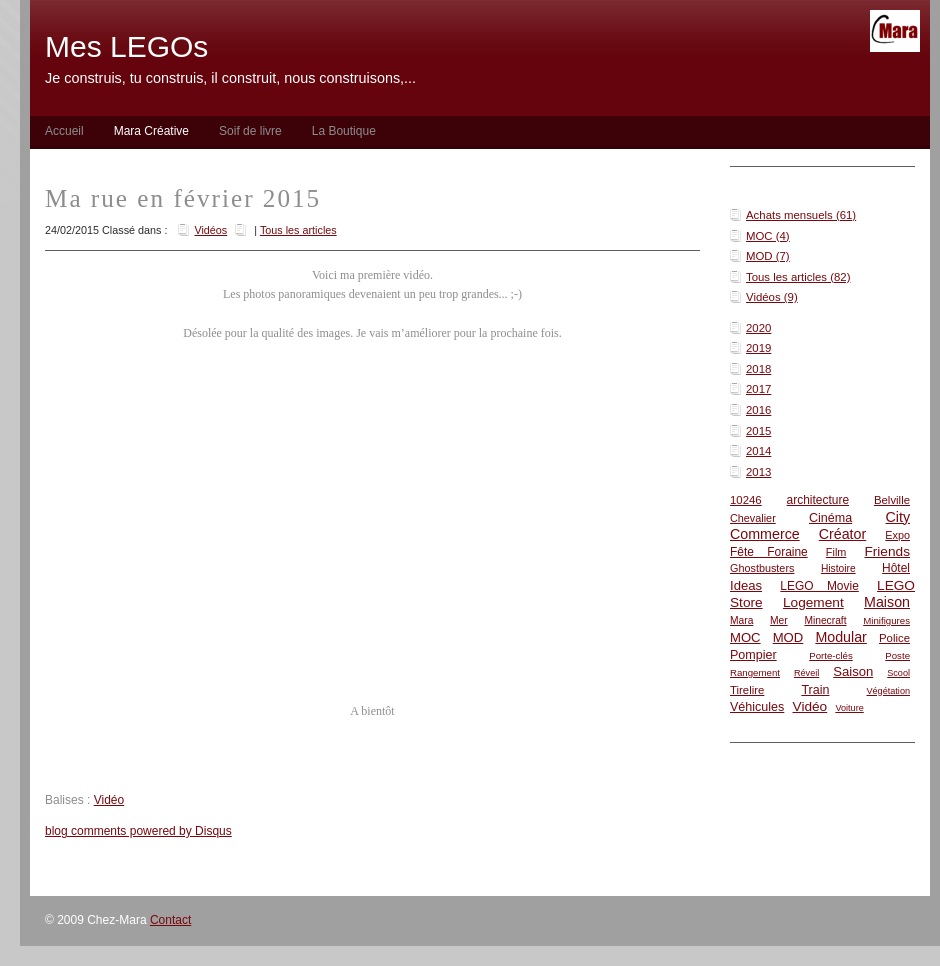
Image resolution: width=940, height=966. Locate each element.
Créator (843, 534)
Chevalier (753, 518)
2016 (758, 410)
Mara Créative (151, 131)
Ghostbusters (762, 568)
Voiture (849, 708)
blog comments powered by (138, 831)
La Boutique (344, 131)
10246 (746, 500)
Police (894, 638)
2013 (758, 472)
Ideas (746, 585)
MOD (788, 637)
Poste (897, 655)
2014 (758, 451)
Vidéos (210, 230)
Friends (887, 551)
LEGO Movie (819, 586)
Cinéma (830, 518)
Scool (898, 673)
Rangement (755, 672)
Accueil (64, 131)
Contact (170, 920)
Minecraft (825, 620)
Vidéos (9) (772, 297)
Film (836, 552)
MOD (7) (768, 256)
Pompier (753, 655)
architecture (818, 500)
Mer (779, 620)
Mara (741, 620)
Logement (813, 602)
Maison (887, 602)
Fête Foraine (769, 552)
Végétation (888, 691)
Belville (892, 500)
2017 (758, 389)
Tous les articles (298, 230)
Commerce (765, 534)
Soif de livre (250, 131)
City (897, 517)
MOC (745, 637)
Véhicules (757, 707)
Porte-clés (831, 655)
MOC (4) (768, 236)
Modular (840, 637)
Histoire (838, 568)
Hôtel (896, 568)
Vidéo (810, 706)
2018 (758, 369)
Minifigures (886, 620)
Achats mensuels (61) (801, 215)
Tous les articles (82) (798, 277)
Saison (853, 671)
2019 (758, 348)
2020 (758, 328)
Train (815, 690)
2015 (758, 431)
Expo (897, 535)
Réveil (806, 673)
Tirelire (747, 690)
